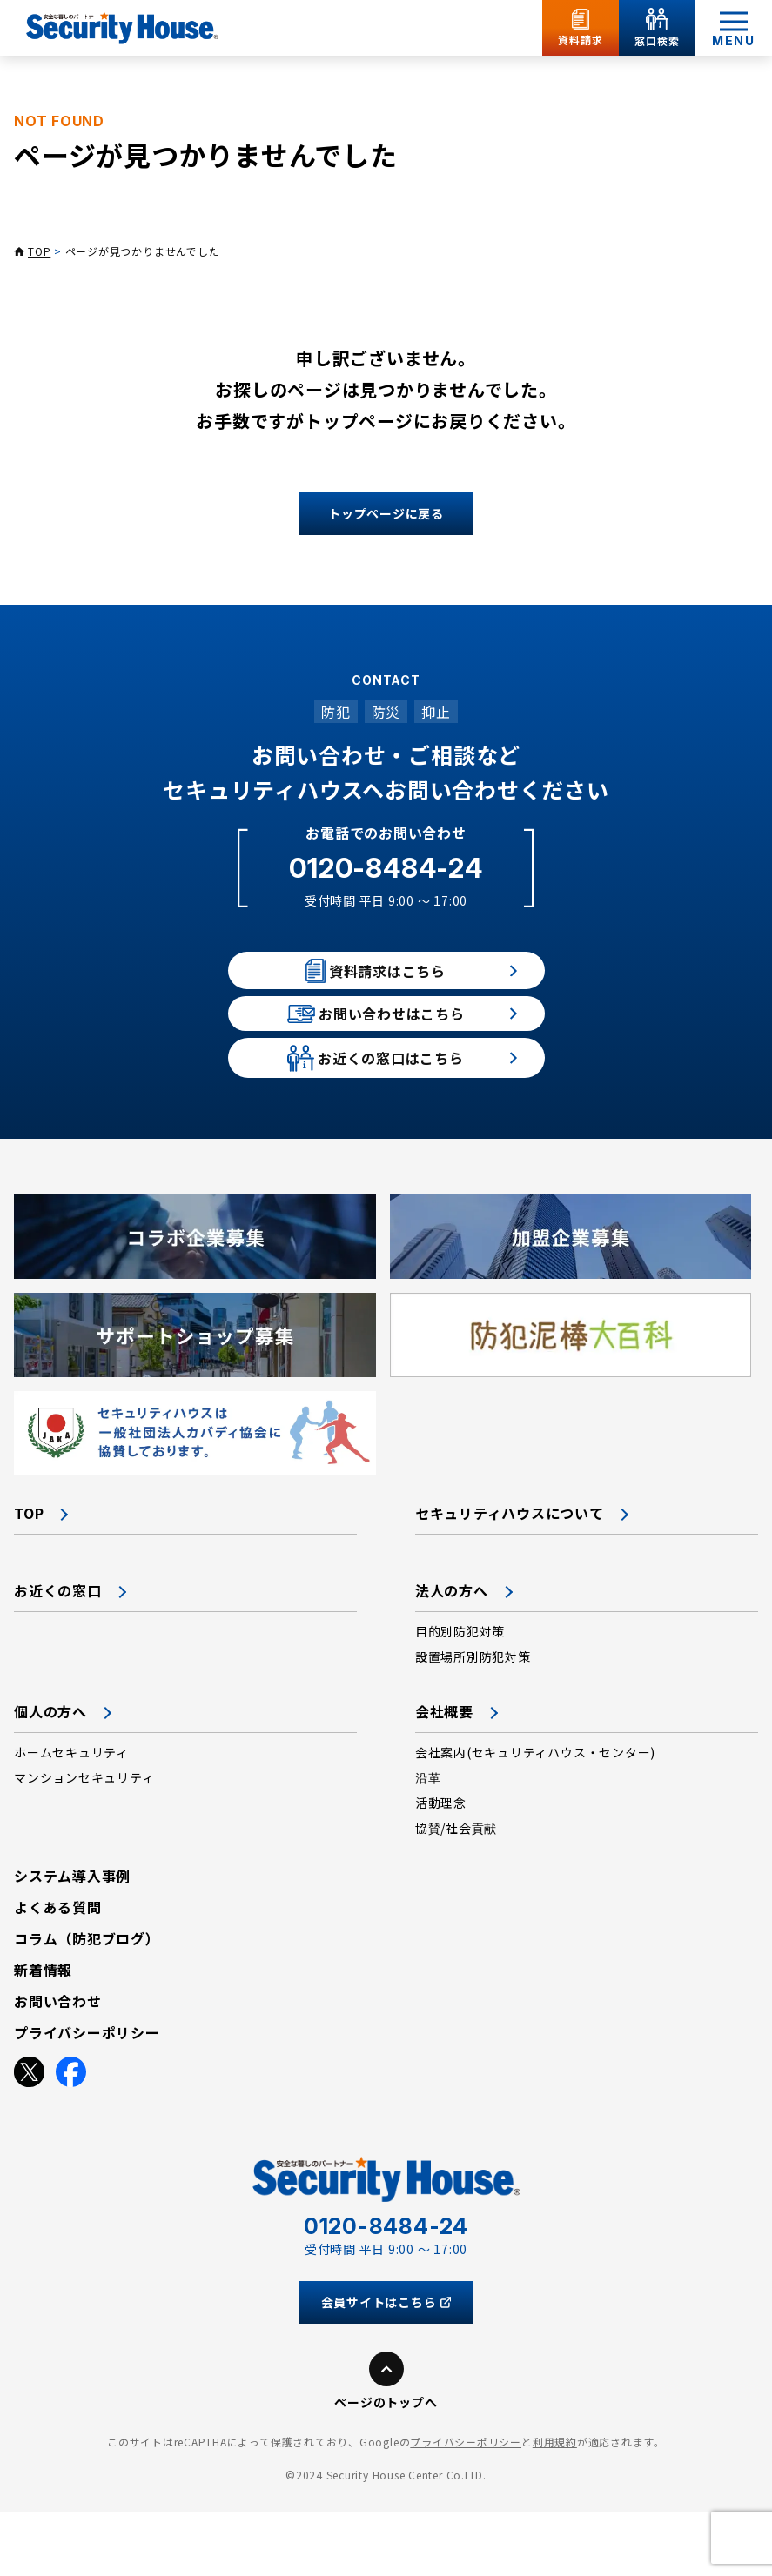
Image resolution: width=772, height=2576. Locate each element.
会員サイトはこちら (386, 2366)
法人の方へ (451, 1654)
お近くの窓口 (58, 1654)
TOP (39, 251)
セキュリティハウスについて (509, 1577)
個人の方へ (50, 1775)
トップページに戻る (386, 513)
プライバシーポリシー (465, 2506)
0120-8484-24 (385, 868)
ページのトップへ (385, 2466)
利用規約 (555, 2506)
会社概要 (444, 1775)
